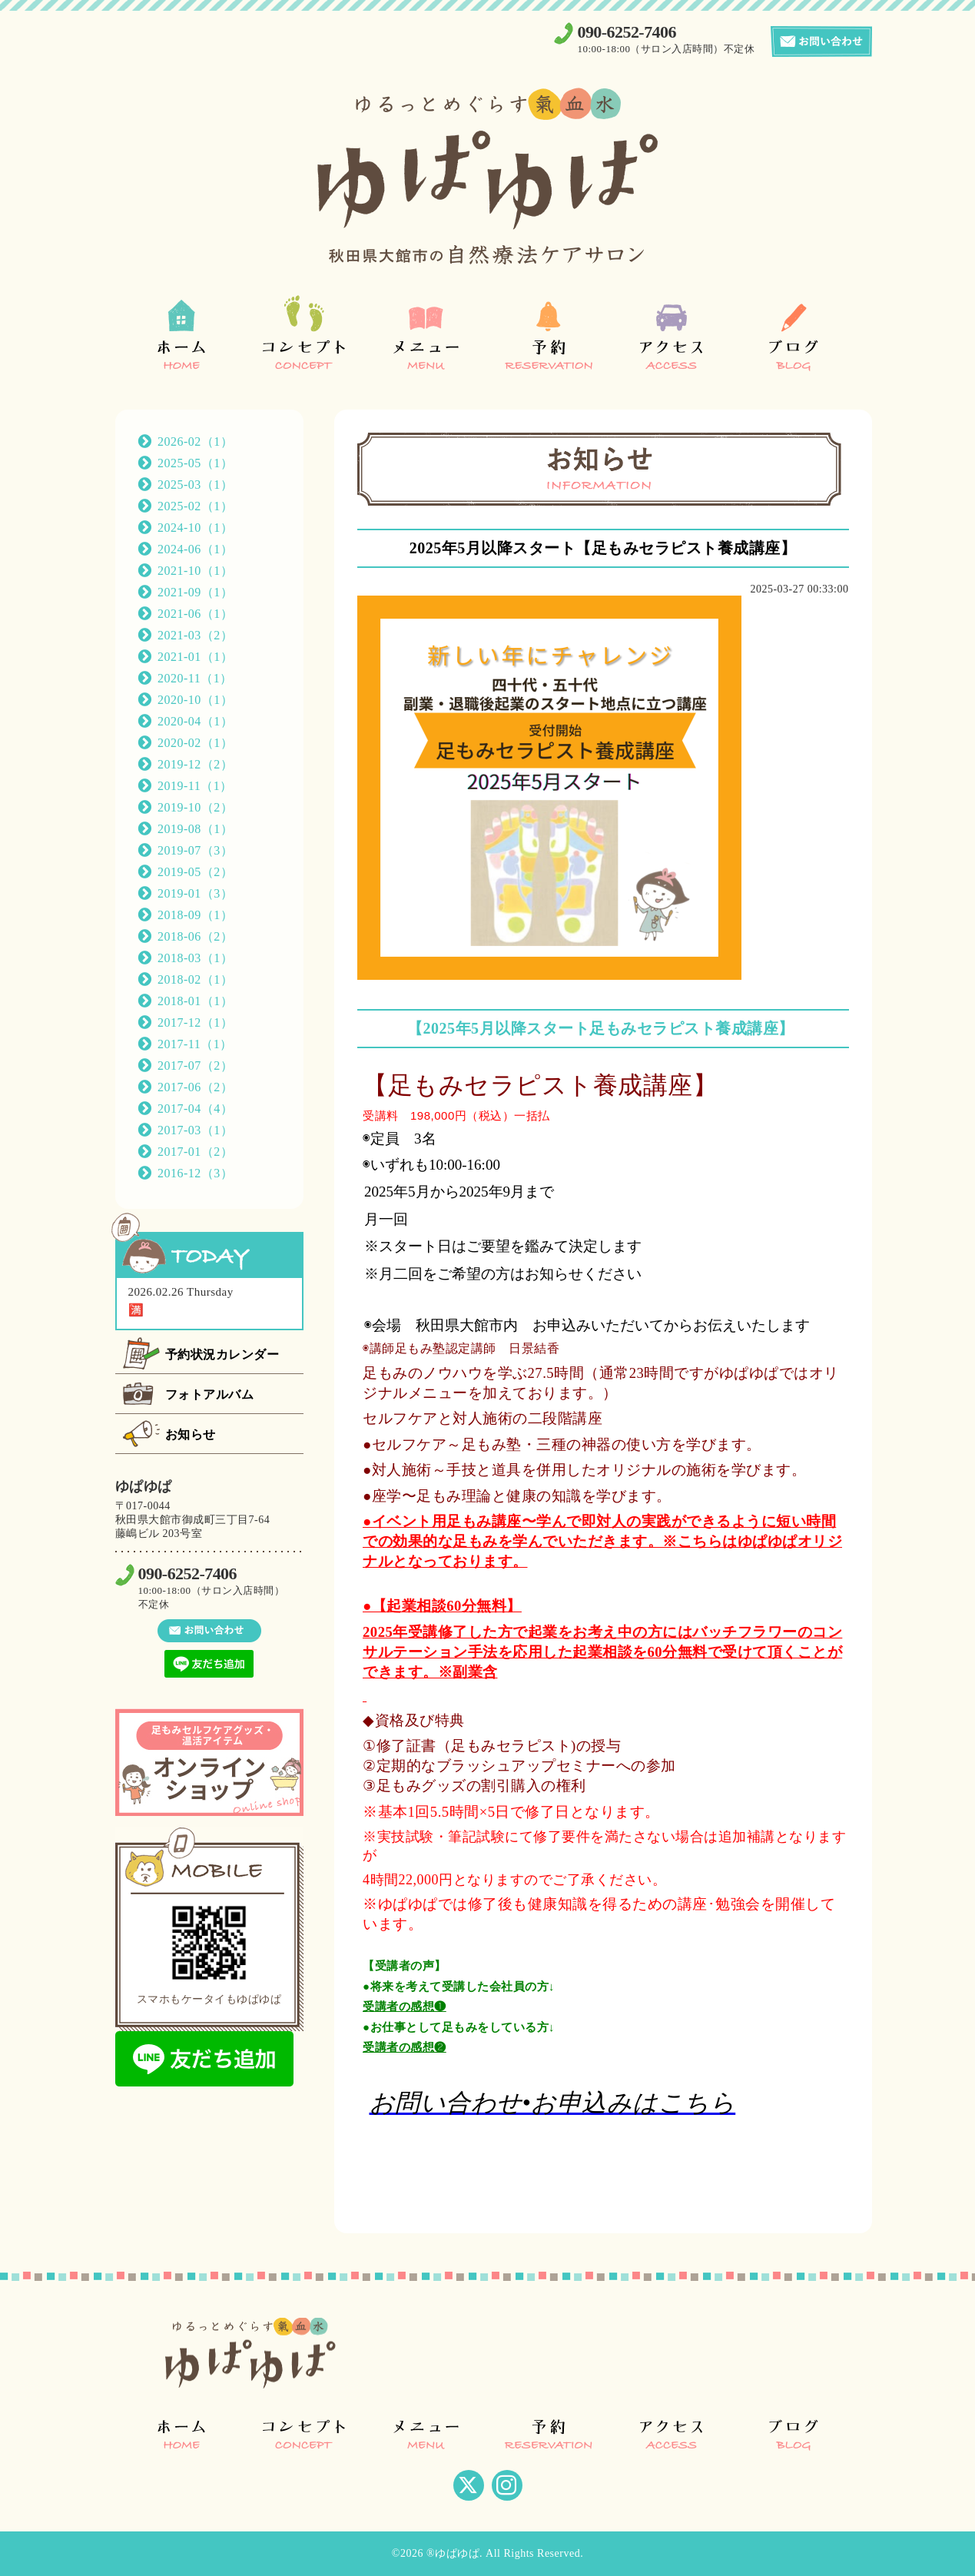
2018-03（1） (195, 957)
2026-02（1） (195, 441)
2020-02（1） (195, 742)
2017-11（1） (195, 1044)
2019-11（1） (195, 785)
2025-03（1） (195, 484)
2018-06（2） (195, 936)
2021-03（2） (195, 635)
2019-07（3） (195, 850)
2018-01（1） (195, 1000)
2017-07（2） (195, 1065)
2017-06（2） (195, 1087)
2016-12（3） (195, 1173)
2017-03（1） (195, 1130)
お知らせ (190, 1434)
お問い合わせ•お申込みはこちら (553, 2102)
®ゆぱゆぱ (452, 2553)
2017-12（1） (195, 1022)
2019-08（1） (195, 828)
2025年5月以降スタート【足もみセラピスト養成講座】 (603, 547)
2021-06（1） (195, 613)
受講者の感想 (398, 2006)
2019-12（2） (195, 764)
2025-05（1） (195, 463)
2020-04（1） (195, 721)
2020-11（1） (195, 678)
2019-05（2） (195, 871)
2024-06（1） (195, 549)
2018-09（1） (195, 914)
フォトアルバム (209, 1394)
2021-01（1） (195, 656)
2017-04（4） (195, 1108)
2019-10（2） (195, 807)
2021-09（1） (195, 592)
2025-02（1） (195, 506)
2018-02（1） (195, 979)
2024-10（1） (195, 527)
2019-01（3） (195, 893)
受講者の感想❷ (404, 2046)
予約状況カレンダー (222, 1354)
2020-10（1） (195, 699)
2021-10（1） (195, 570)
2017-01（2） (195, 1151)
